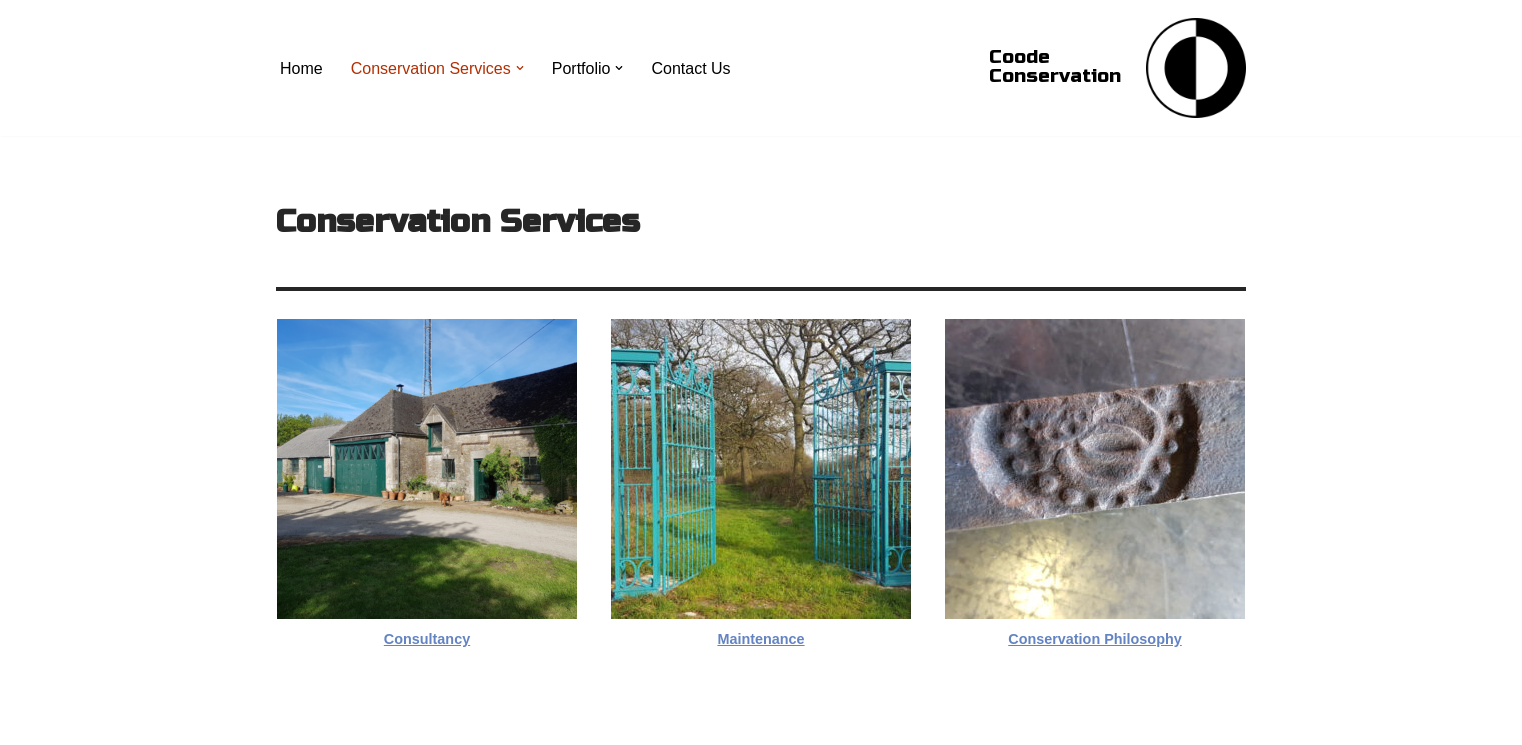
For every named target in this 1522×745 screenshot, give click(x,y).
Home (301, 68)
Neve (294, 719)
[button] (520, 68)
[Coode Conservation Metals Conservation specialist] (1196, 68)
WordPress (454, 719)
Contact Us (690, 68)
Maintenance (760, 639)
